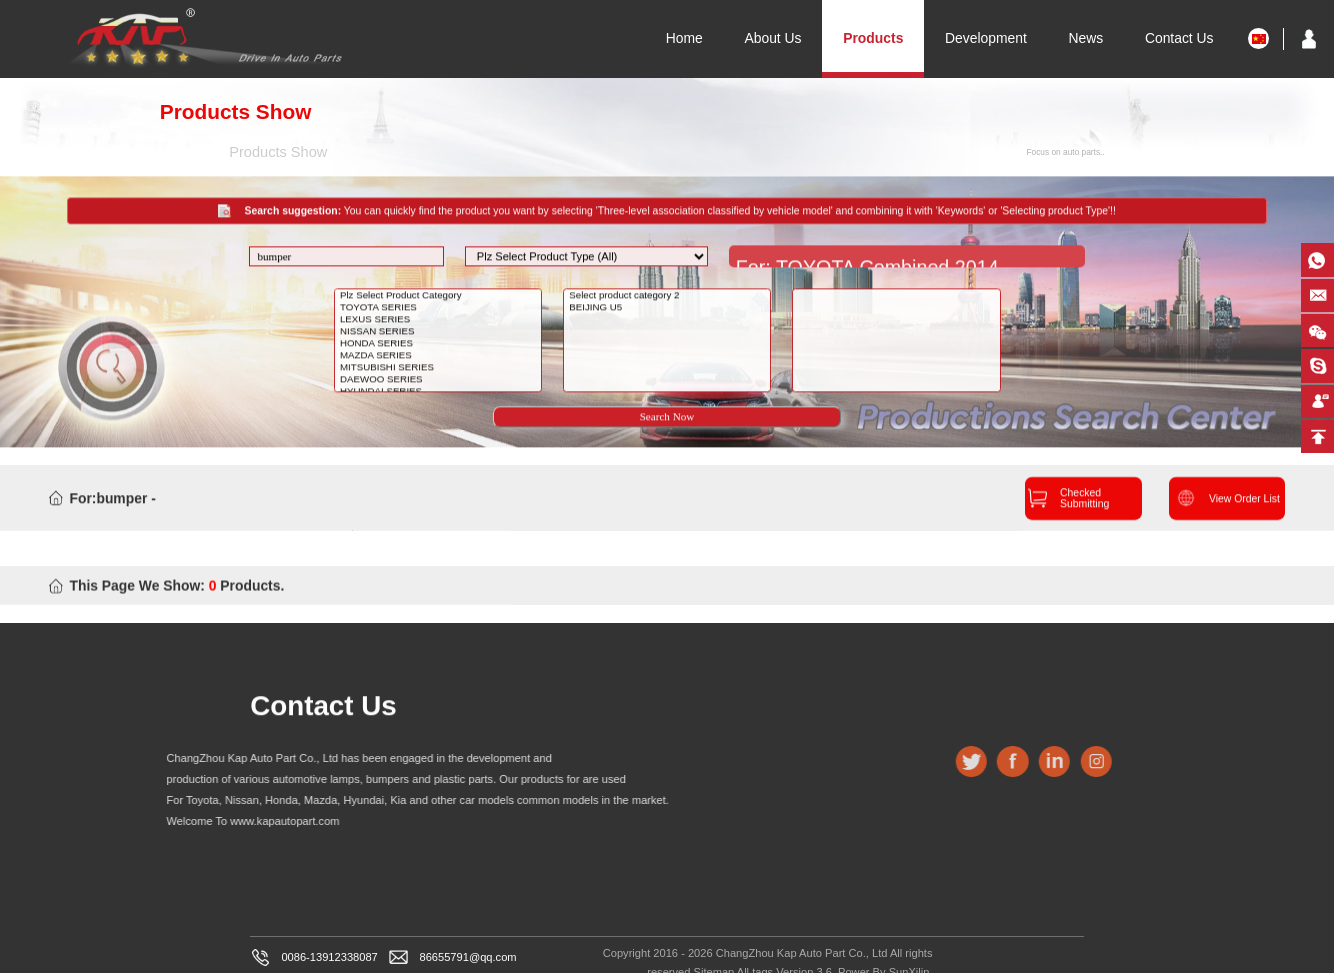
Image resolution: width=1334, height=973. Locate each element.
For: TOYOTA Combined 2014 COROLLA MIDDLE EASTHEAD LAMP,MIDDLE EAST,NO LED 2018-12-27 (892, 272)
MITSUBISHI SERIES (439, 381)
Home (684, 38)
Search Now (667, 430)
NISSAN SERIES (439, 345)
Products (873, 38)
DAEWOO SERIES (439, 393)
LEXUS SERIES (439, 333)
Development (986, 38)
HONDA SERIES (439, 357)
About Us (772, 38)
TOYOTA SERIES (439, 321)
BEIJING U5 (668, 321)
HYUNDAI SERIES (439, 405)
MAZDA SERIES (439, 369)
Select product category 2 (668, 309)
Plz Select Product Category (439, 309)
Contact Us (1179, 38)
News (1086, 38)
